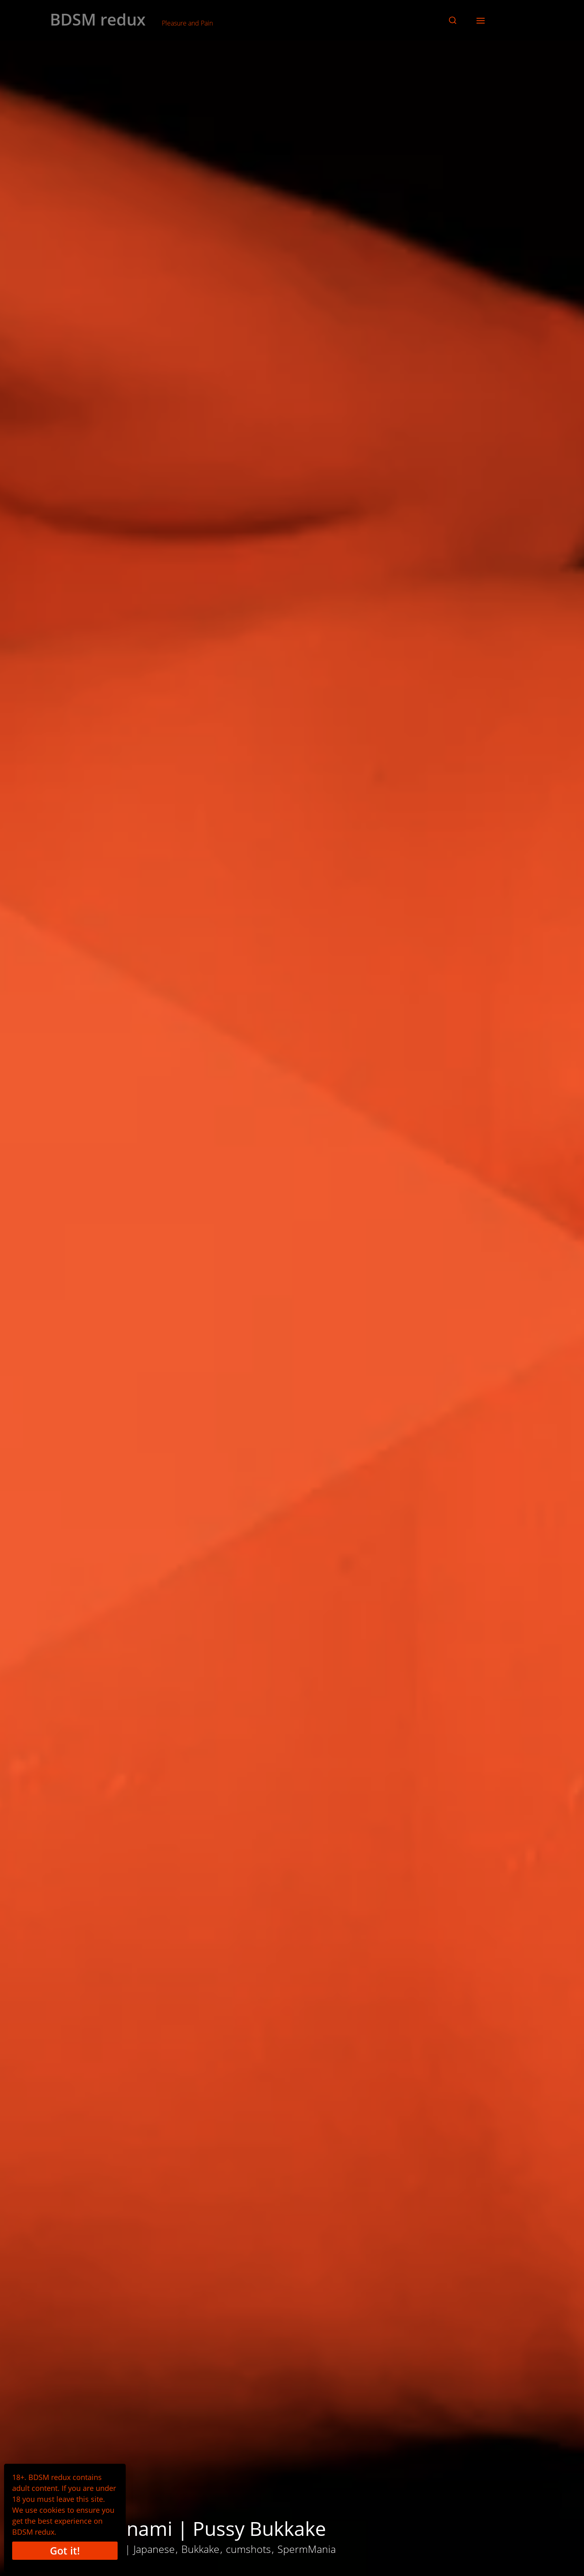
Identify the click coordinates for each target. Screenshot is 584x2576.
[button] (452, 20)
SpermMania (306, 2549)
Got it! (65, 2550)
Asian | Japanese (136, 2549)
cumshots (248, 2549)
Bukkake (200, 2549)
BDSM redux (98, 19)
